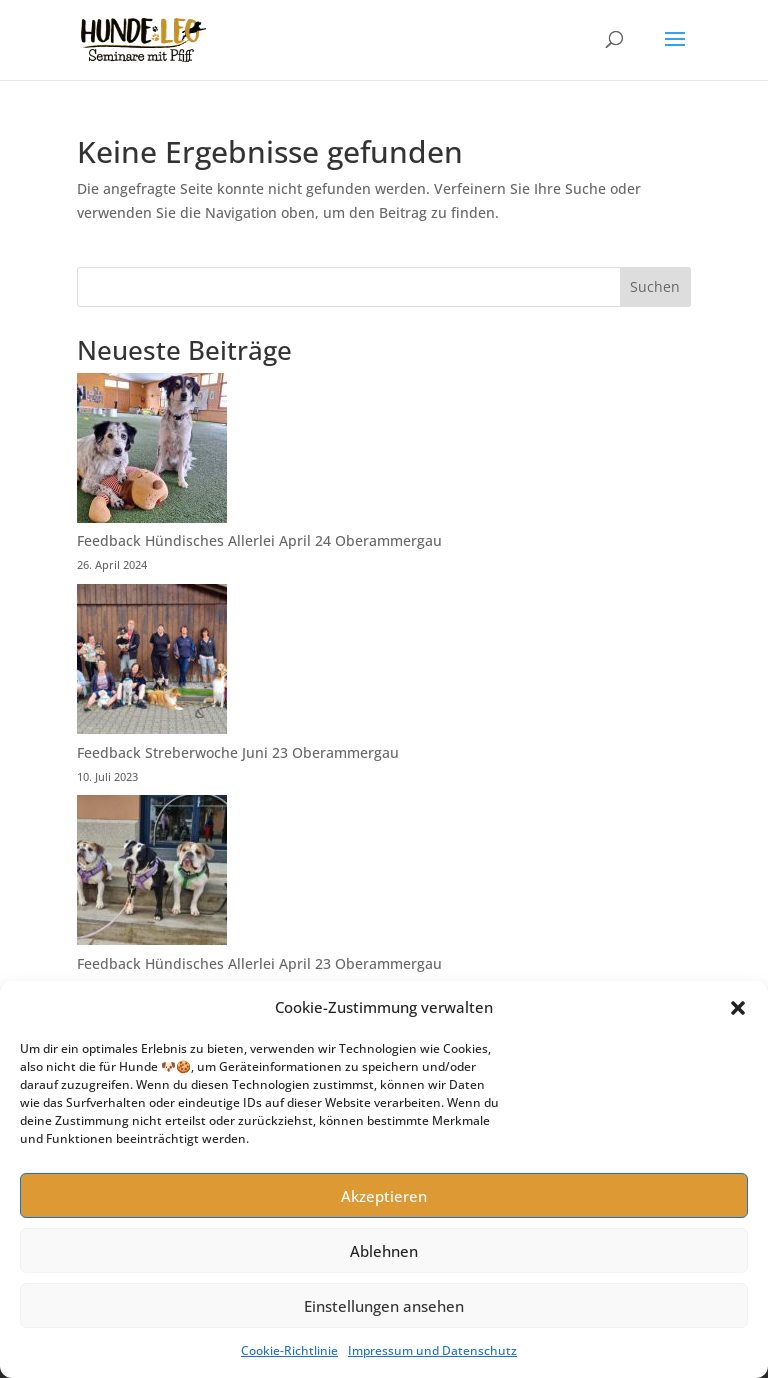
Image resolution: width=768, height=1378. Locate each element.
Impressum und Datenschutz (432, 1350)
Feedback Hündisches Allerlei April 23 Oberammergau (259, 963)
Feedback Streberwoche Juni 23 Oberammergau (238, 752)
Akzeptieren (384, 1196)
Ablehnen (384, 1251)
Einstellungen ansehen (384, 1306)
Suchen (655, 286)
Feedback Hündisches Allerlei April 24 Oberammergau (259, 540)
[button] (738, 1008)
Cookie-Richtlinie (289, 1350)
